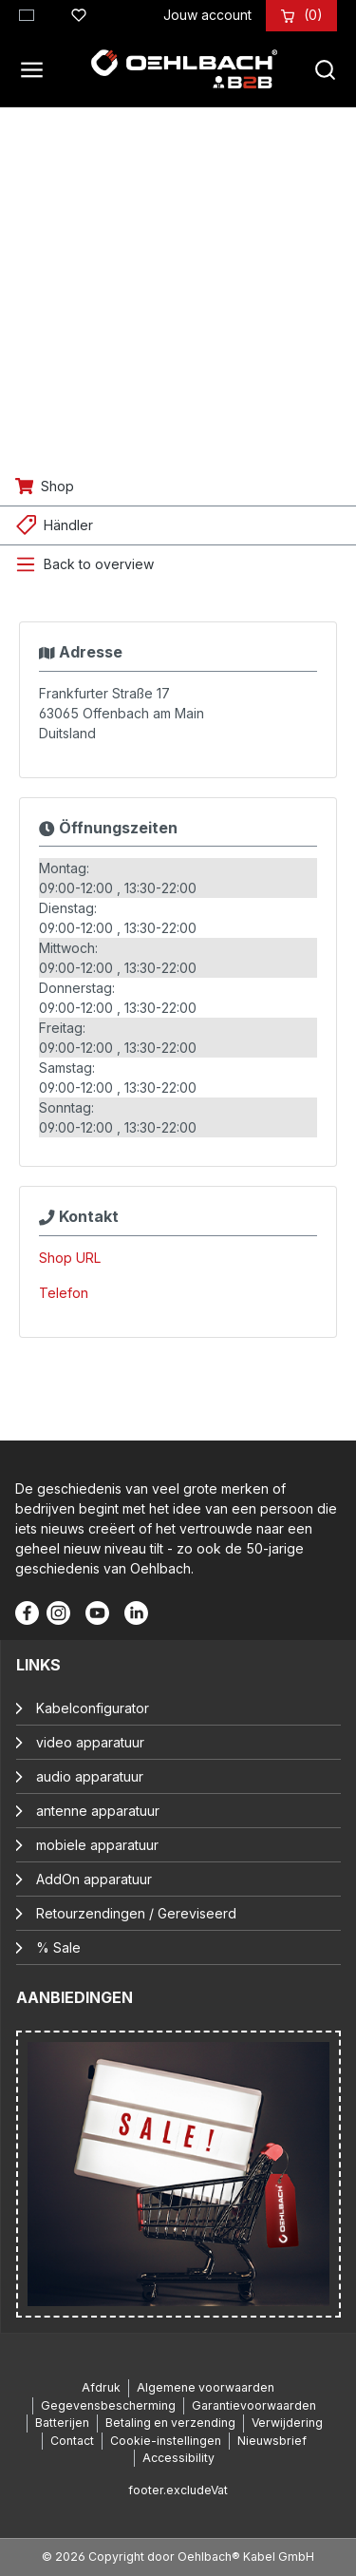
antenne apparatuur (97, 1811)
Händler (68, 525)
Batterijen (62, 2422)
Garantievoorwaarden (254, 2405)
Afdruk (101, 2387)
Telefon (63, 1293)
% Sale (58, 1947)
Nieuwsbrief (272, 2440)
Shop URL (70, 1258)
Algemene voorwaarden (205, 2387)
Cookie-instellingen (165, 2440)
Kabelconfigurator (92, 1708)
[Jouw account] (207, 14)
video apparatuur (90, 1742)
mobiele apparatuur (97, 1845)
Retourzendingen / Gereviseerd (136, 1913)
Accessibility (178, 2458)
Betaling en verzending (170, 2422)
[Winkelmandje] (313, 14)
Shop (57, 486)
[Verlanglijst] (79, 12)
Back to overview (99, 564)
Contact (72, 2440)
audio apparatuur (89, 1776)
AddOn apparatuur (94, 1879)
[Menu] (37, 69)
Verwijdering (287, 2422)
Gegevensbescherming (108, 2405)
